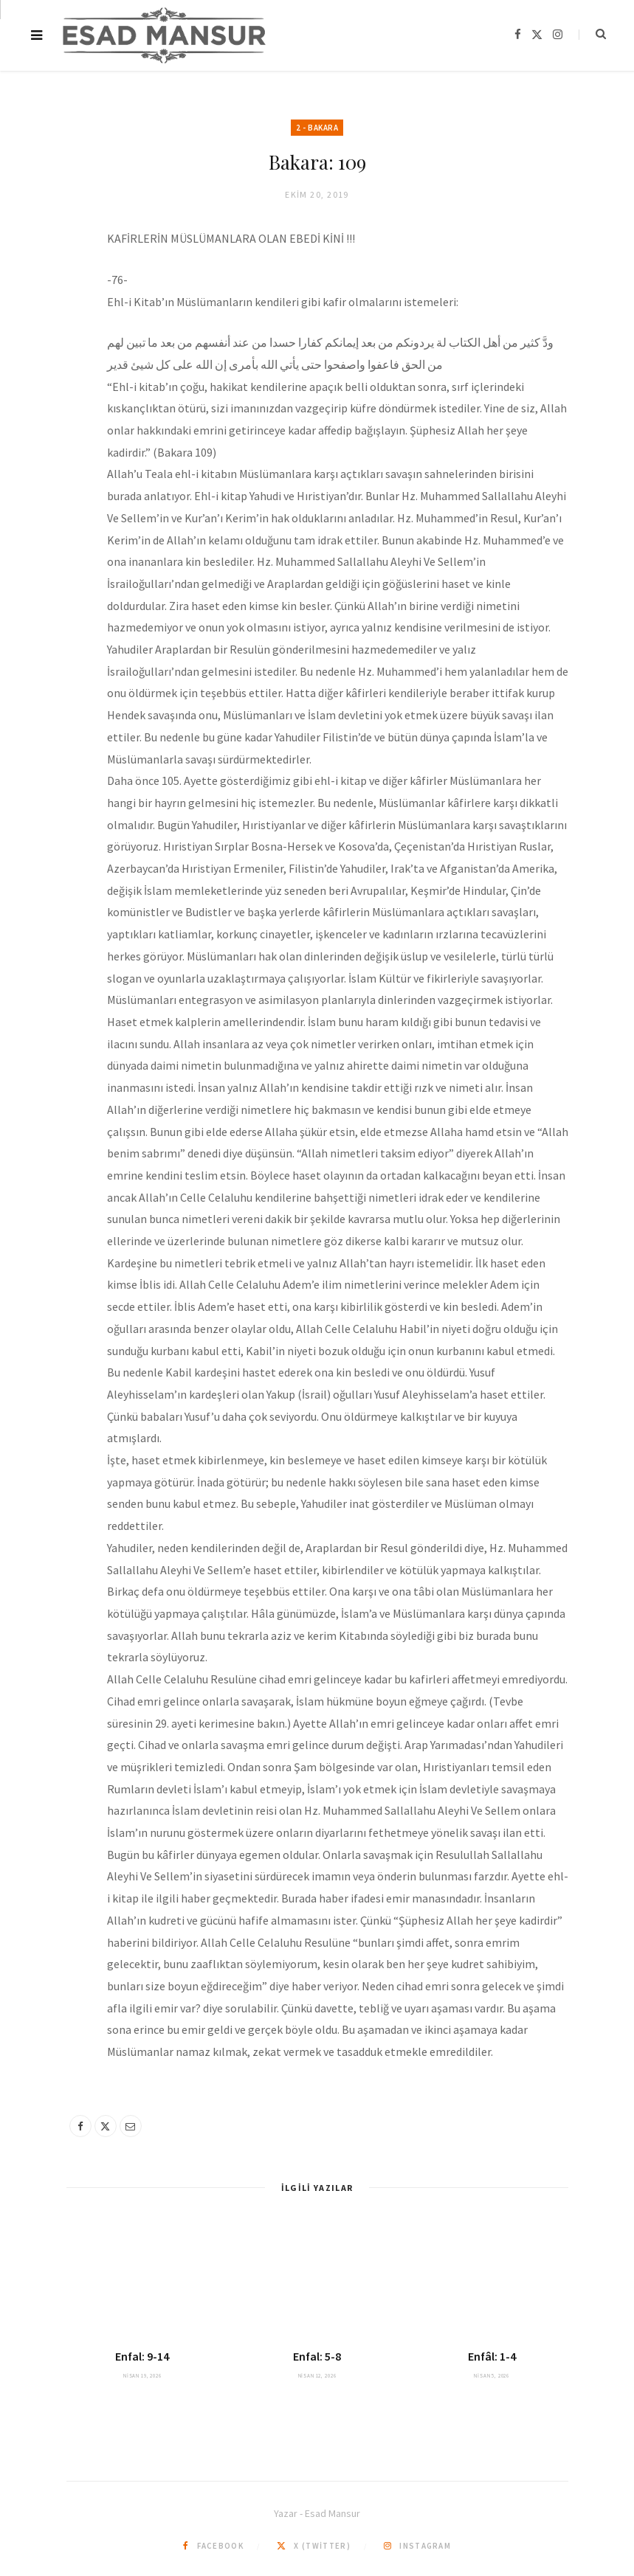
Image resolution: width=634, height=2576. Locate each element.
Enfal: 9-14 (142, 2356)
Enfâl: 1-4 (492, 2356)
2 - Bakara (317, 127)
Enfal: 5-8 (317, 2356)
